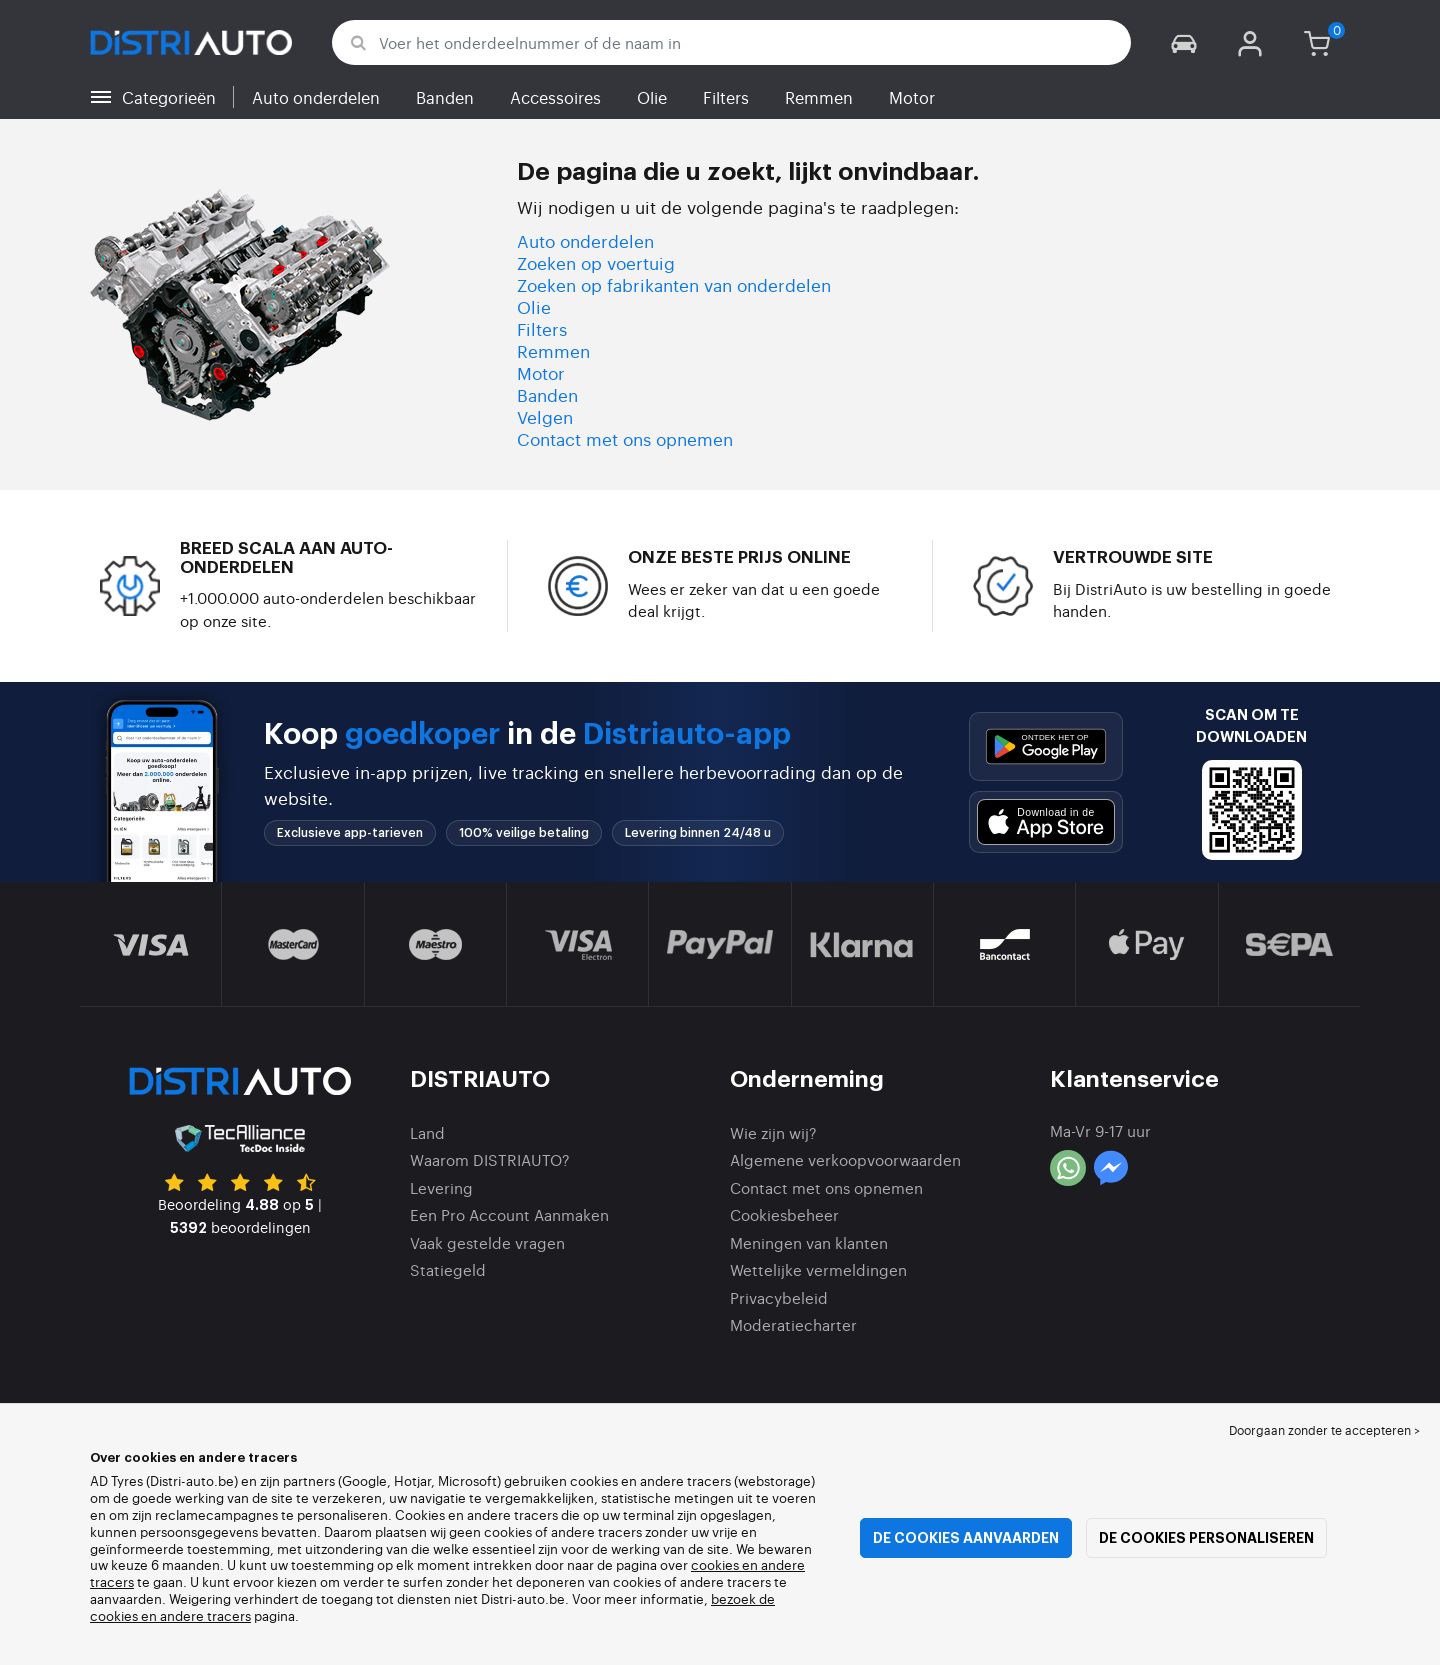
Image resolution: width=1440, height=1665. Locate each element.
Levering (441, 1187)
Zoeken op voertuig (596, 262)
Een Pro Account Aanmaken (509, 1214)
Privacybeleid (779, 1297)
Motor (912, 97)
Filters (726, 97)
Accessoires (555, 97)
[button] (1184, 42)
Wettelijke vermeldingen (818, 1269)
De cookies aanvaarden (966, 1538)
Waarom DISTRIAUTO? (490, 1159)
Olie (652, 97)
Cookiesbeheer (784, 1214)
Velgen (545, 416)
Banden (445, 97)
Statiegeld (448, 1269)
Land (427, 1132)
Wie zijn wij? (773, 1132)
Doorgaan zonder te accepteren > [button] (1324, 1430)
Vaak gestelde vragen (487, 1242)
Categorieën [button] (169, 97)
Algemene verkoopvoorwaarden (845, 1159)
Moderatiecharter (793, 1324)
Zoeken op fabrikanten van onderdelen (674, 284)
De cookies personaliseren (1206, 1538)
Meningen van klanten (809, 1242)
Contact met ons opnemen (625, 438)
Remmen (819, 97)
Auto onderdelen (316, 97)
